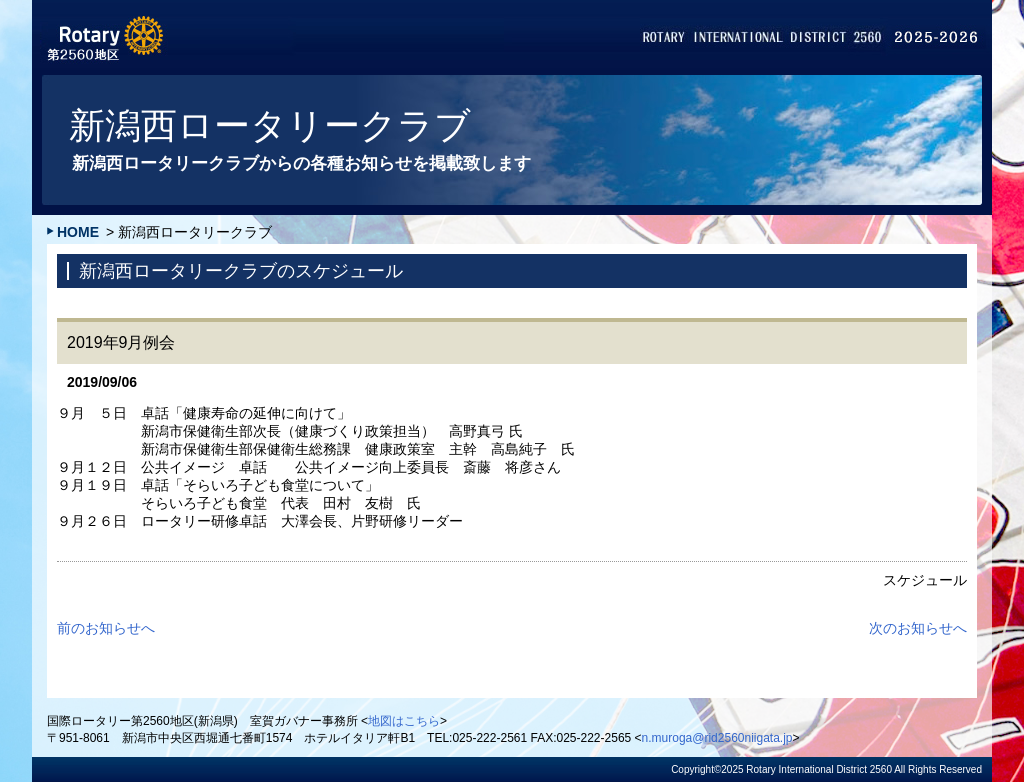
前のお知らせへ (106, 628)
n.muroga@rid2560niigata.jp (717, 738)
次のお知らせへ (918, 628)
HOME (78, 232)
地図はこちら (404, 721)
